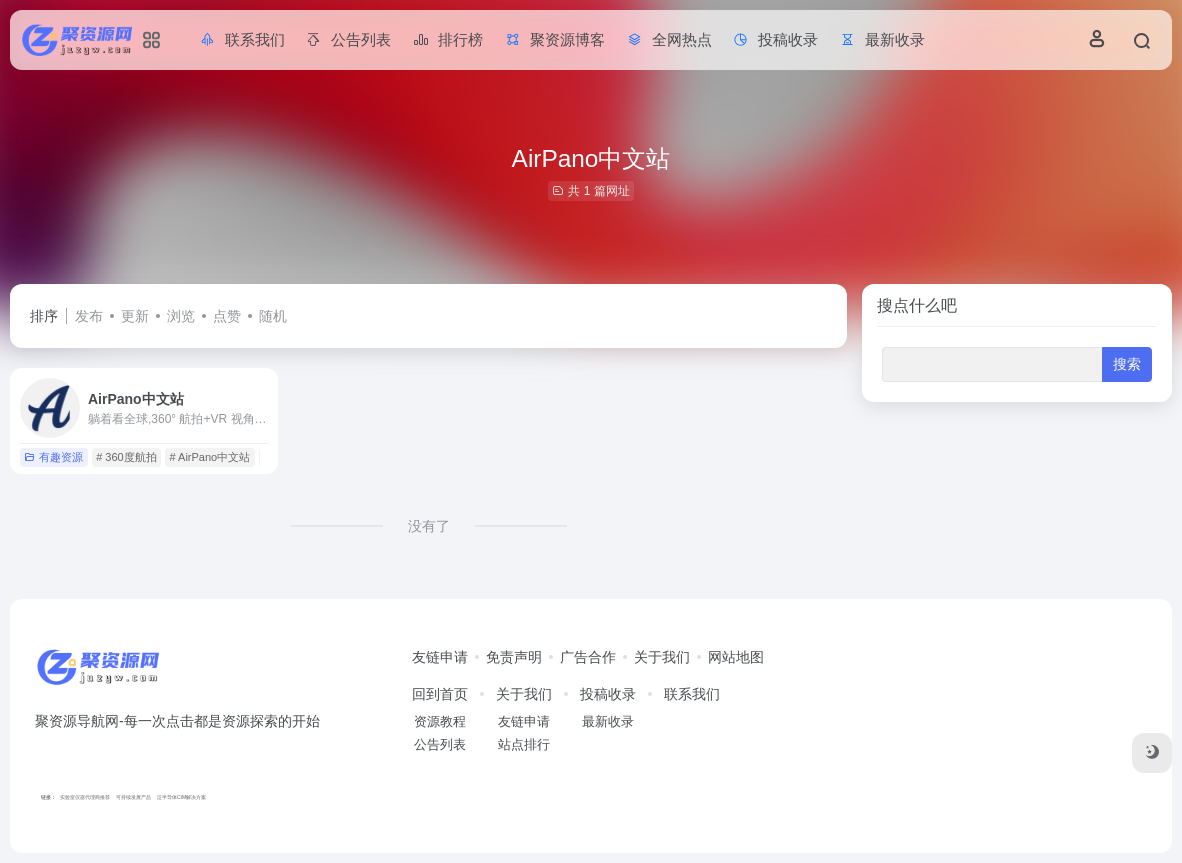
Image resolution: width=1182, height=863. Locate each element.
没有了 (429, 526)
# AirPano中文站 (209, 457)
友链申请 (440, 657)
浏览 (181, 316)
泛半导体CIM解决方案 (181, 797)
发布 (89, 316)
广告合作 (588, 657)
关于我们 (662, 657)
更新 (135, 316)
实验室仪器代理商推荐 (85, 797)
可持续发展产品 (133, 797)
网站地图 (736, 657)
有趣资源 (53, 457)
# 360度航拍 (126, 457)
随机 (273, 316)
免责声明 (514, 657)
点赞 (227, 316)
